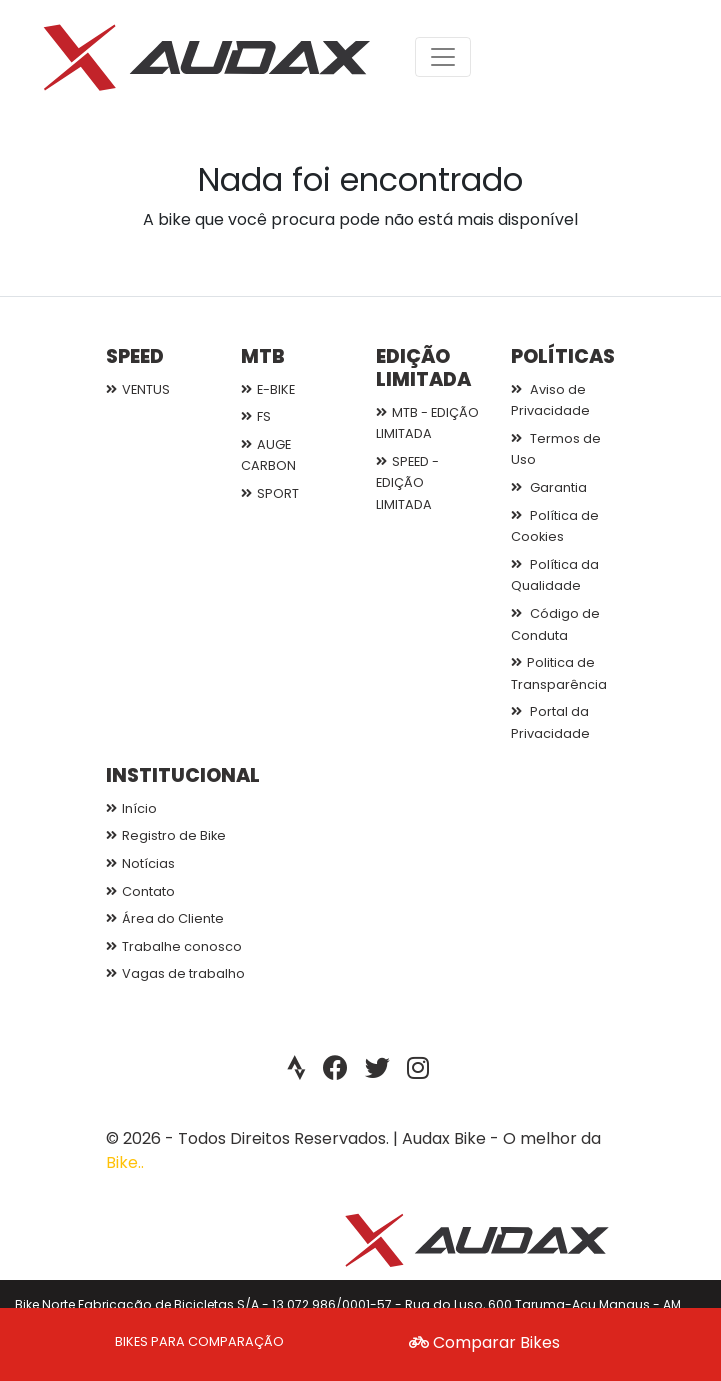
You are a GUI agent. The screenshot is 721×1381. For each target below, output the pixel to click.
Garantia (549, 487)
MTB (263, 356)
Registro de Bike (166, 835)
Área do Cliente (165, 918)
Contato (140, 891)
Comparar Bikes (484, 1342)
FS (256, 416)
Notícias (140, 863)
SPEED (135, 356)
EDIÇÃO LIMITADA (423, 368)
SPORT (270, 493)
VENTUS (138, 389)
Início (131, 808)
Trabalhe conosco (174, 946)
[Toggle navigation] (443, 57)
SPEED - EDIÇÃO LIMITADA (407, 483)
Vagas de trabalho (175, 973)
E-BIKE (268, 389)
